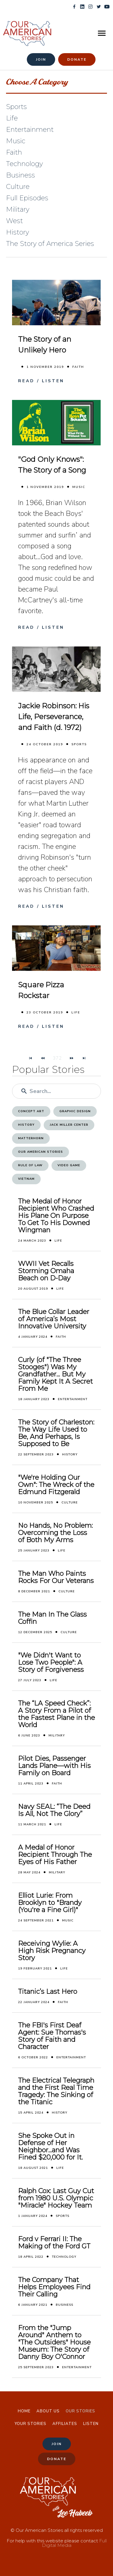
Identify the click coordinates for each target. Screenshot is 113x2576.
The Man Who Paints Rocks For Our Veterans (56, 1577)
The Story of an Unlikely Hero (44, 344)
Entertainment (72, 1399)
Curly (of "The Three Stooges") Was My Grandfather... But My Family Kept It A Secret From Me (55, 1374)
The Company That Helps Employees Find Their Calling (54, 2287)
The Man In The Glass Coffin (52, 1618)
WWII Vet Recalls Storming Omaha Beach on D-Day (46, 1271)
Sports (79, 744)
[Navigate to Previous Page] (43, 1058)
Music (78, 487)
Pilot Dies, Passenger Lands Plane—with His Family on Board (54, 1766)
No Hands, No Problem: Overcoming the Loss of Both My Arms (55, 1533)
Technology (64, 2257)
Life (75, 1012)
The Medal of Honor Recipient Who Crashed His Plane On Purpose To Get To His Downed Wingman (56, 1216)
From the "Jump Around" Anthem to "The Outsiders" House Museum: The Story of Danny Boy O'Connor (54, 2342)
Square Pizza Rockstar (41, 990)
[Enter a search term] (62, 1091)
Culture (69, 1502)
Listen (91, 2423)
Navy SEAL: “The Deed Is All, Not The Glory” (54, 1810)
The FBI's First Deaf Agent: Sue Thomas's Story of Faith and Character (52, 2036)
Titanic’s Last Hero (47, 1991)
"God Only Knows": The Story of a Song (52, 464)
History (69, 1454)
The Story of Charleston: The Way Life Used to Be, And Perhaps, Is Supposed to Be (56, 1433)
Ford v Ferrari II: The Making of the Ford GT (54, 2242)
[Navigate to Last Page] (84, 1058)
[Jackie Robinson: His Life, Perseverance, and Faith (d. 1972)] (56, 669)
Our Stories (80, 2411)
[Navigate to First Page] (30, 1058)
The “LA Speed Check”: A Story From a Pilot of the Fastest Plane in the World (56, 1714)
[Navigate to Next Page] (72, 1058)
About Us (48, 2411)
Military (57, 1735)
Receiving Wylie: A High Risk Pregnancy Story (52, 1951)
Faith (78, 367)
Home (24, 2411)
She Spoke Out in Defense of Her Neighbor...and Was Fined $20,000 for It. (50, 2146)
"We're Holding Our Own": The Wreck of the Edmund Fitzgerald (56, 1485)
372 (57, 1058)
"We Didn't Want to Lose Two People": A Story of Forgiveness (51, 1662)
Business (64, 2305)
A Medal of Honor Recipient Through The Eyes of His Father (55, 1855)
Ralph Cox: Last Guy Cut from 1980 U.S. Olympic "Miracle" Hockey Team (56, 2198)
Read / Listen (41, 381)
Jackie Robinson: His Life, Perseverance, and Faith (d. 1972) (53, 716)
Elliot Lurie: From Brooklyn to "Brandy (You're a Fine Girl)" (50, 1903)
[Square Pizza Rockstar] (56, 948)
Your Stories (30, 2423)
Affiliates (64, 2423)
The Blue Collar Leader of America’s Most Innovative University (53, 1319)
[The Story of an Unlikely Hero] (56, 302)
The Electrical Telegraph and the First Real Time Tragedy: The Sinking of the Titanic (56, 2091)
